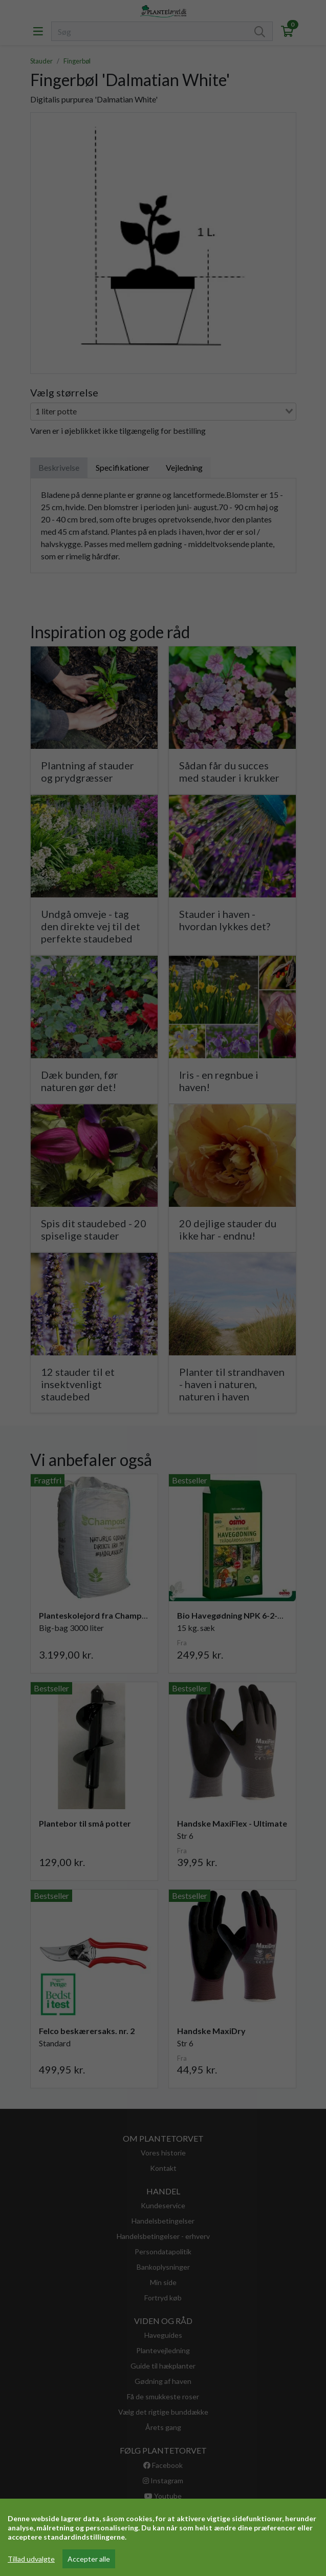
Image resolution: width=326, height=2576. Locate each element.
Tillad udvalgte (31, 2558)
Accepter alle (89, 2558)
